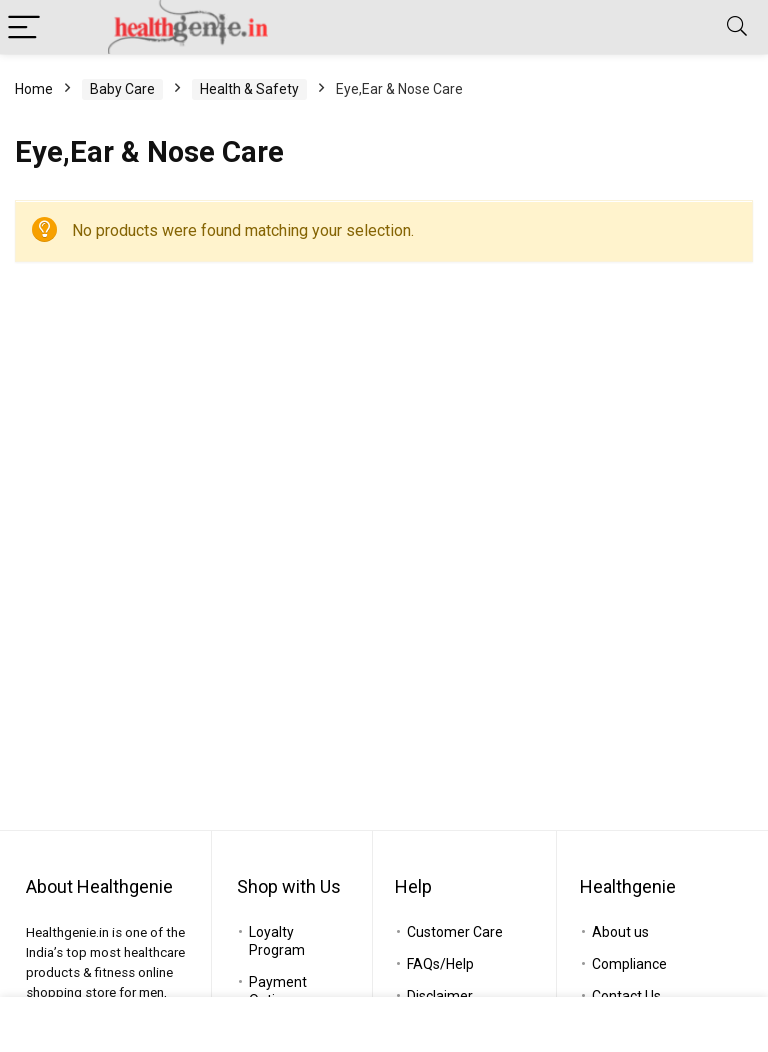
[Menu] (24, 27)
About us (620, 932)
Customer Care (455, 932)
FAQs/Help (440, 964)
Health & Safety (249, 89)
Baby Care (122, 89)
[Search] (737, 27)
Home (34, 89)
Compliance (629, 964)
